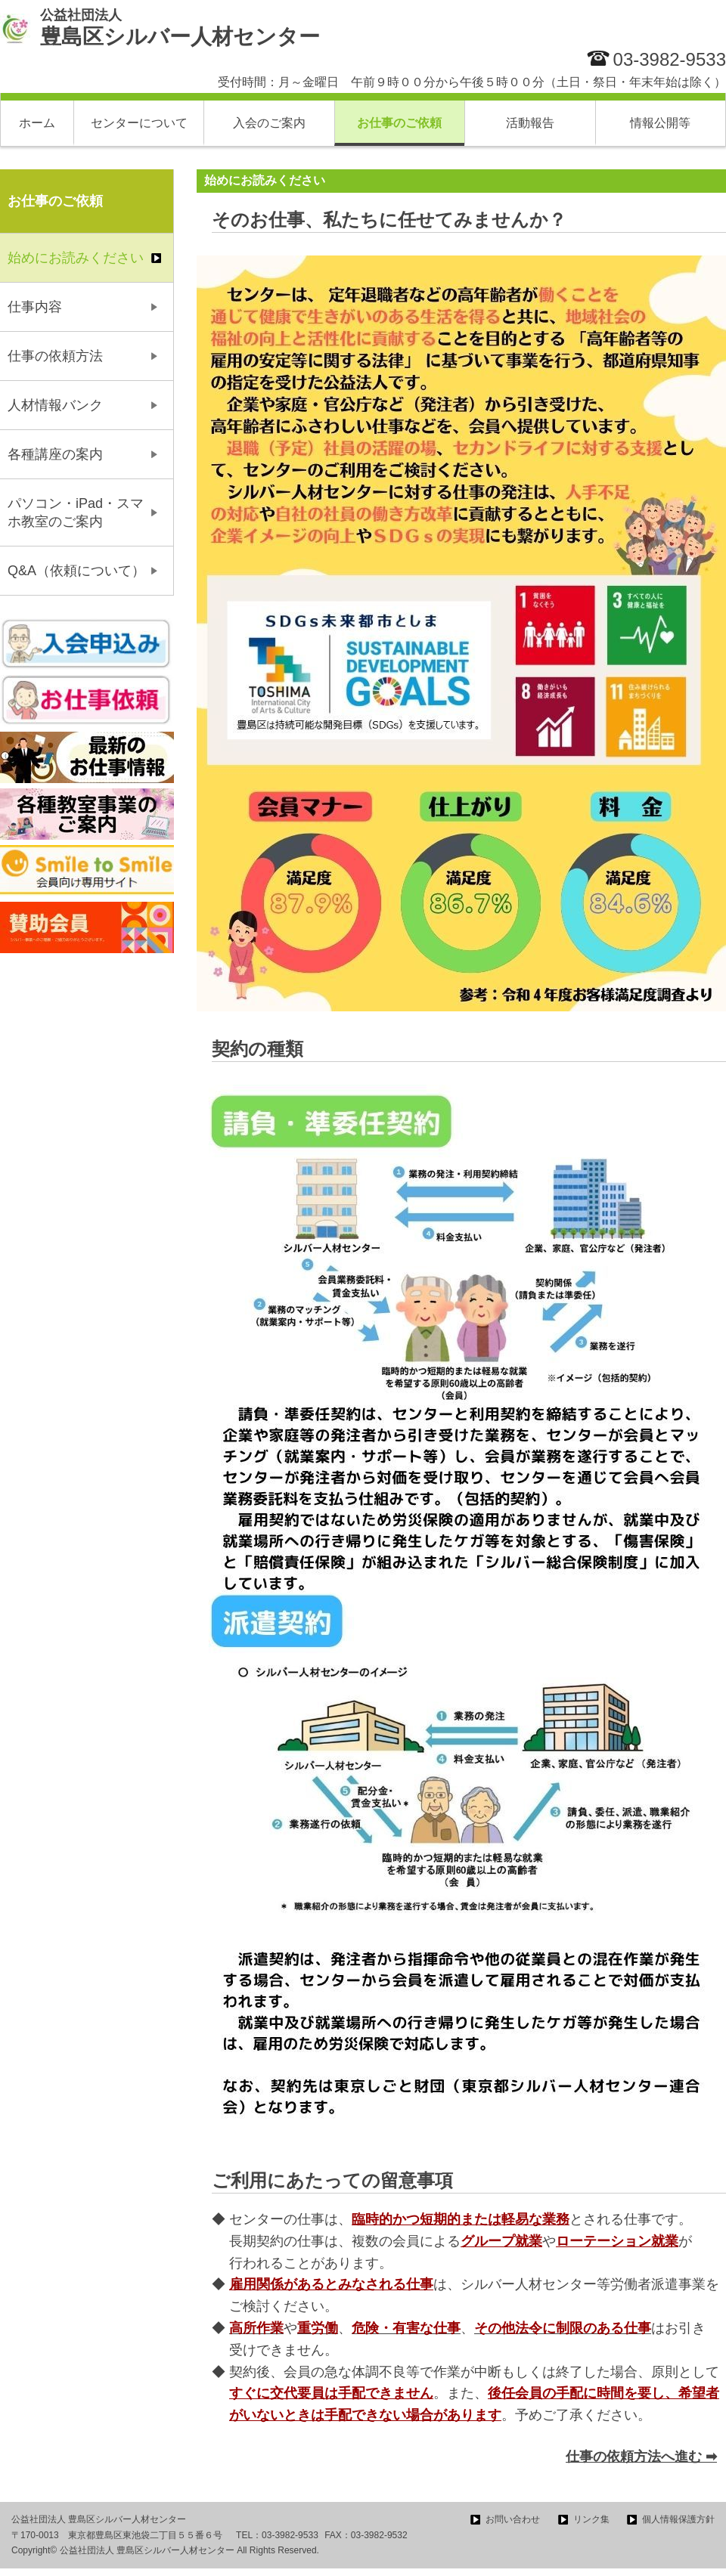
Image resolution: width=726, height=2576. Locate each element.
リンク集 (591, 2519)
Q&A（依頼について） (76, 570)
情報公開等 (660, 122)
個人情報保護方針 (678, 2519)
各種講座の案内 (55, 454)
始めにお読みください (76, 257)
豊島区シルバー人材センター (180, 28)
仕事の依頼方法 (55, 356)
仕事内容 (35, 306)
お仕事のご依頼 (399, 122)
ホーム (37, 122)
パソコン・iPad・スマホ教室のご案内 (76, 512)
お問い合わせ (513, 2519)
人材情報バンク (55, 405)
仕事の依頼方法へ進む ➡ (641, 2456)
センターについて (139, 122)
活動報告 (530, 122)
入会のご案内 (269, 122)
